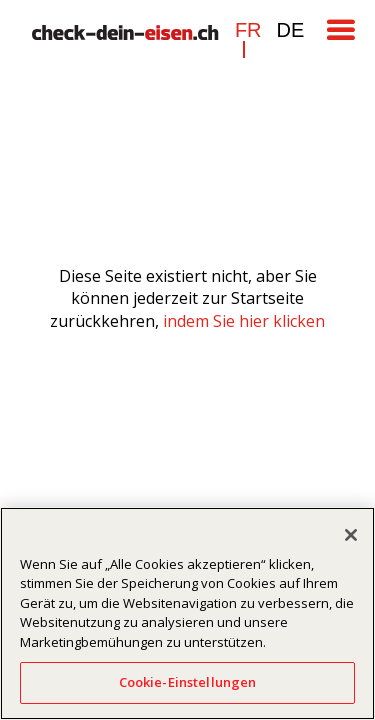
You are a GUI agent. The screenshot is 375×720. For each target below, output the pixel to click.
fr (248, 30)
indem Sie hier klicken (244, 321)
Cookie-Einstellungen (188, 682)
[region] (187, 613)
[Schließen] (351, 535)
